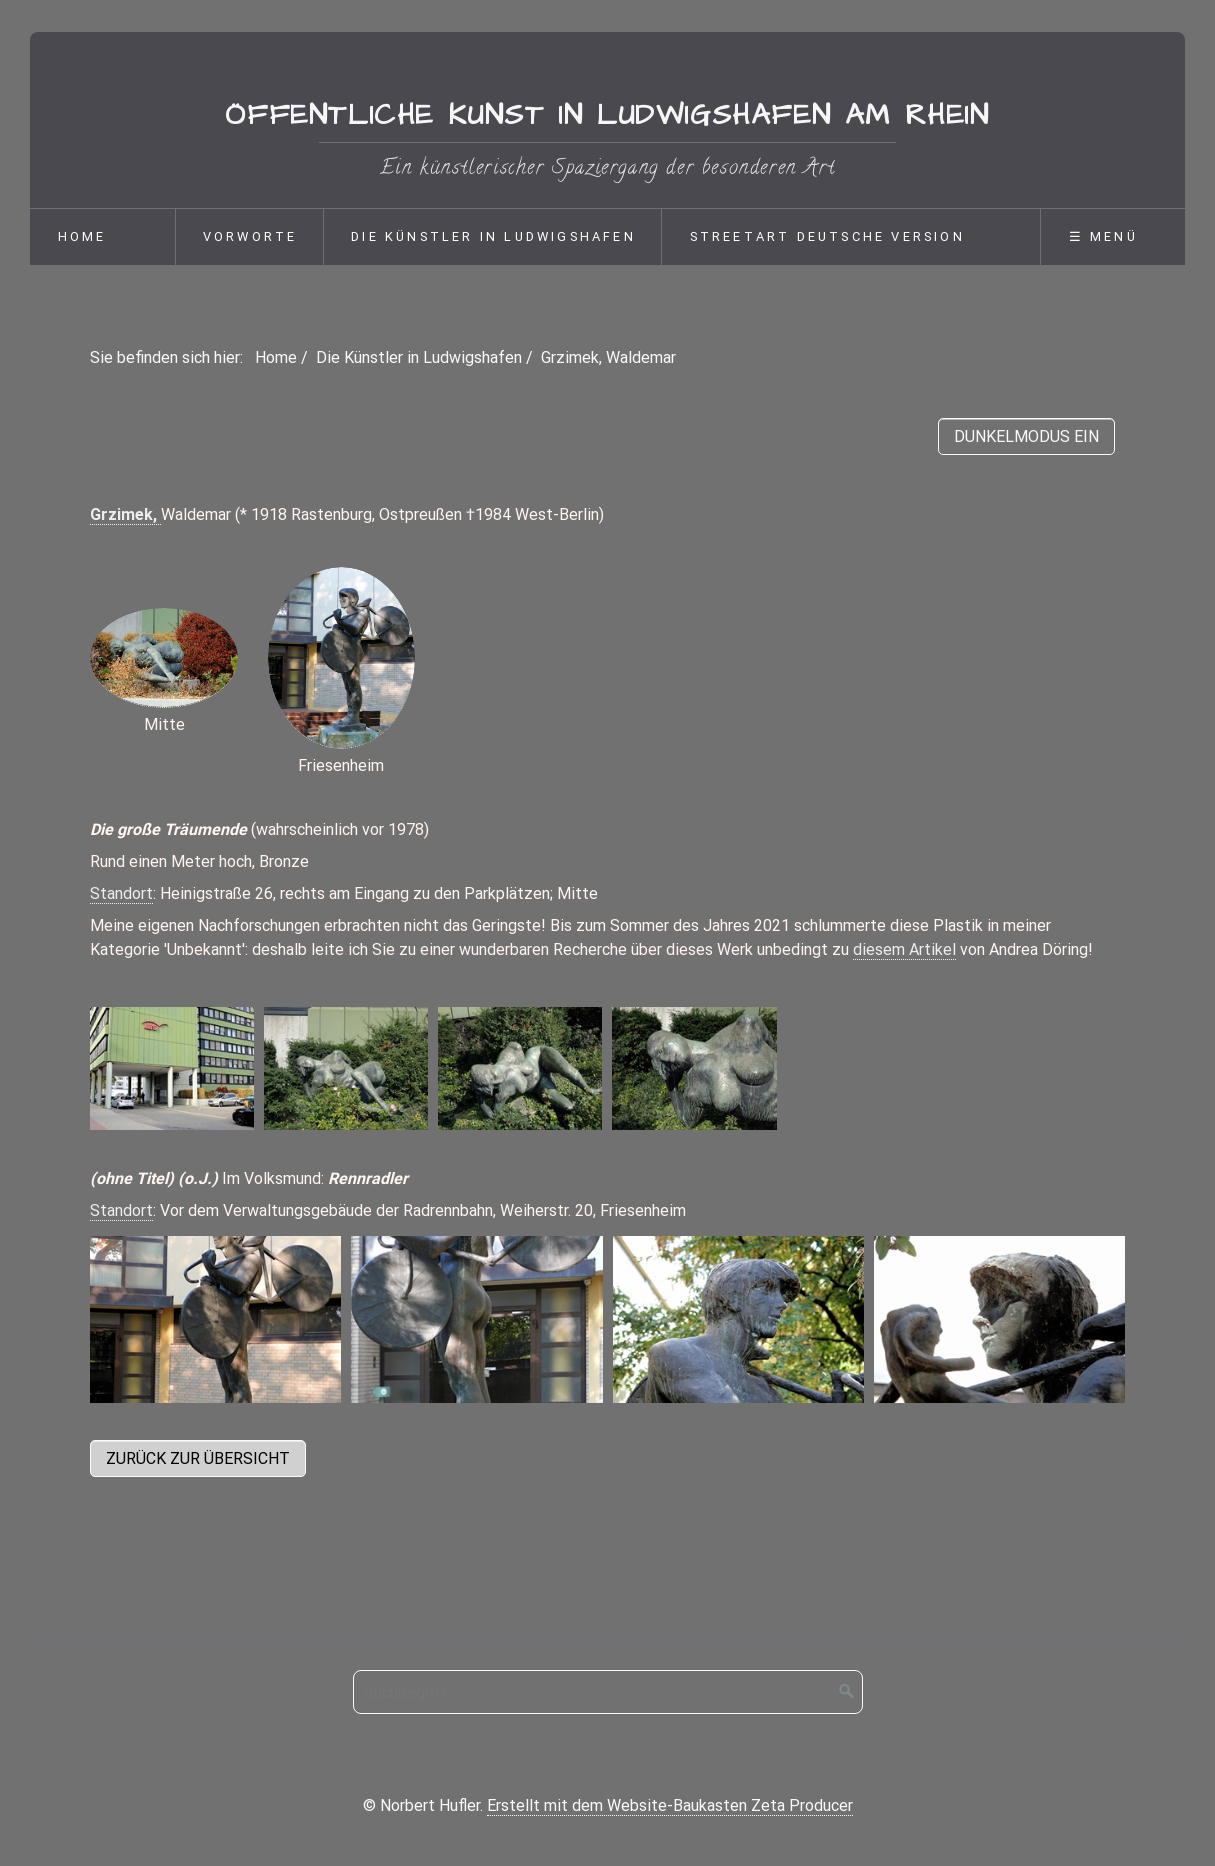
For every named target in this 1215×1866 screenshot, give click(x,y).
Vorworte (250, 236)
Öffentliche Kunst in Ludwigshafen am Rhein (607, 116)
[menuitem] (102, 237)
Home (82, 236)
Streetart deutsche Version (827, 236)
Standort (121, 893)
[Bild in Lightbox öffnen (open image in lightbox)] (172, 1068)
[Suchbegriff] (608, 1692)
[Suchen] (847, 1692)
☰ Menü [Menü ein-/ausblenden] (1103, 236)
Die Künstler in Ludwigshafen (493, 236)
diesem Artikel (904, 949)
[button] (198, 1458)
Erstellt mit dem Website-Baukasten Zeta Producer (670, 1805)
